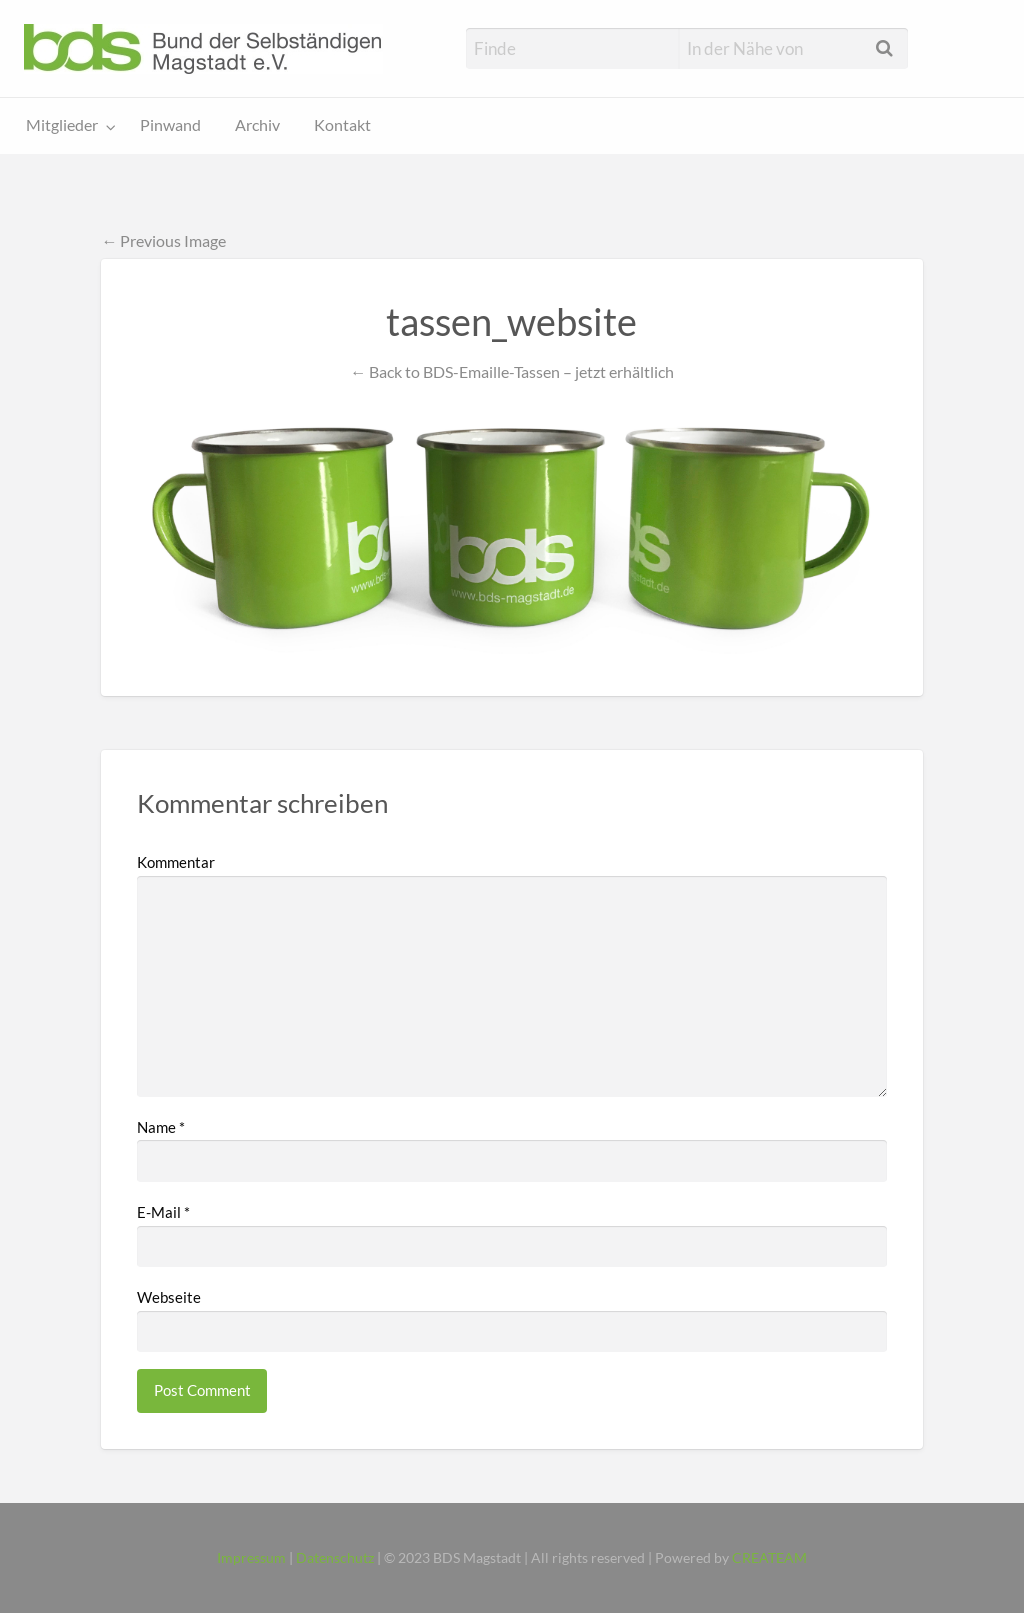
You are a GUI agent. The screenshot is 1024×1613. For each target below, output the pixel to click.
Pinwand (170, 125)
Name (161, 1127)
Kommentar (176, 862)
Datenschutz (335, 1558)
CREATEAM (769, 1558)
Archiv (257, 125)
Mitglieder (62, 125)
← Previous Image (163, 240)
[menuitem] (66, 126)
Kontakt (342, 125)
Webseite (169, 1297)
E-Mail (163, 1212)
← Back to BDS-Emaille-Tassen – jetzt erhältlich (512, 371)
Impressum (251, 1558)
